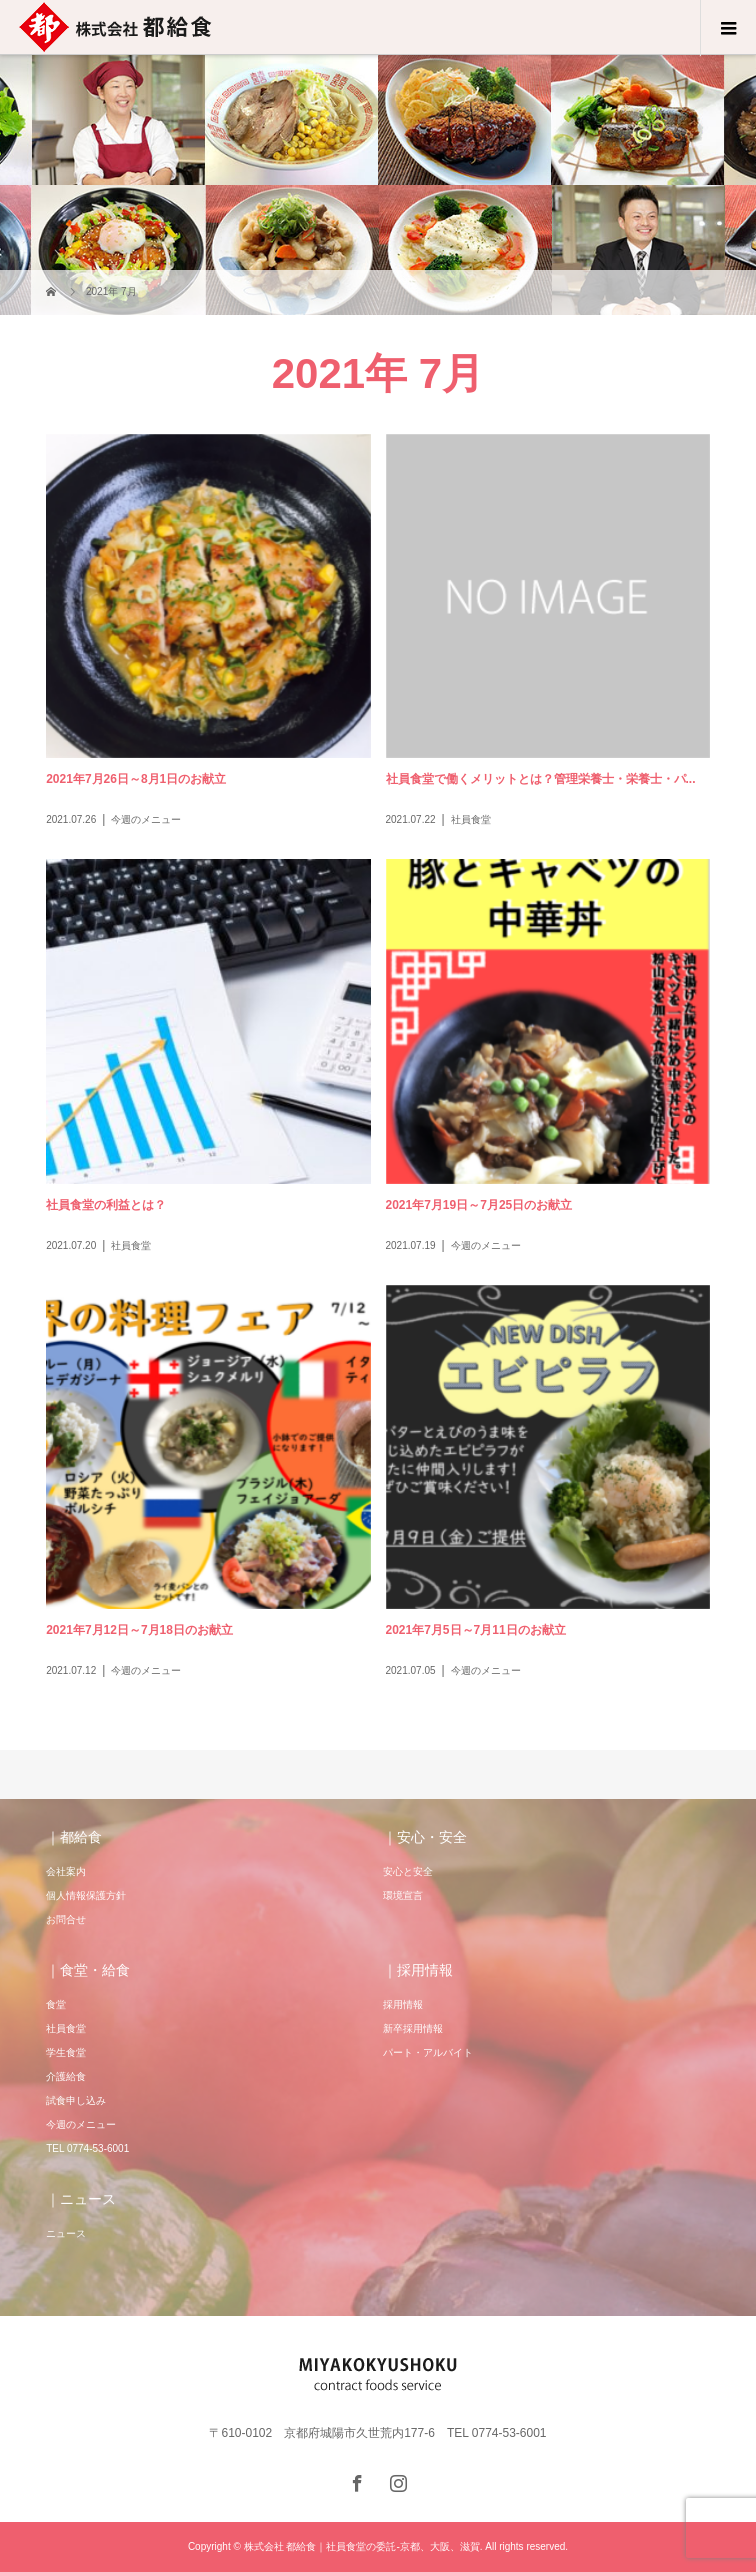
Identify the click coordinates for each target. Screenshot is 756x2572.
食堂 (56, 2004)
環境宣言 (403, 1895)
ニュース (66, 2233)
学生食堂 (66, 2052)
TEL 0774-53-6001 (87, 2148)
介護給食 (66, 2076)
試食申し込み (76, 2100)
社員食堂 (66, 2028)
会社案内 (66, 1871)
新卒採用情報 (413, 2028)
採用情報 (403, 2004)
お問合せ (66, 1919)
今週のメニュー (81, 2124)
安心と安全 (408, 1871)
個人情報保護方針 (86, 1895)
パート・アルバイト (428, 2052)
